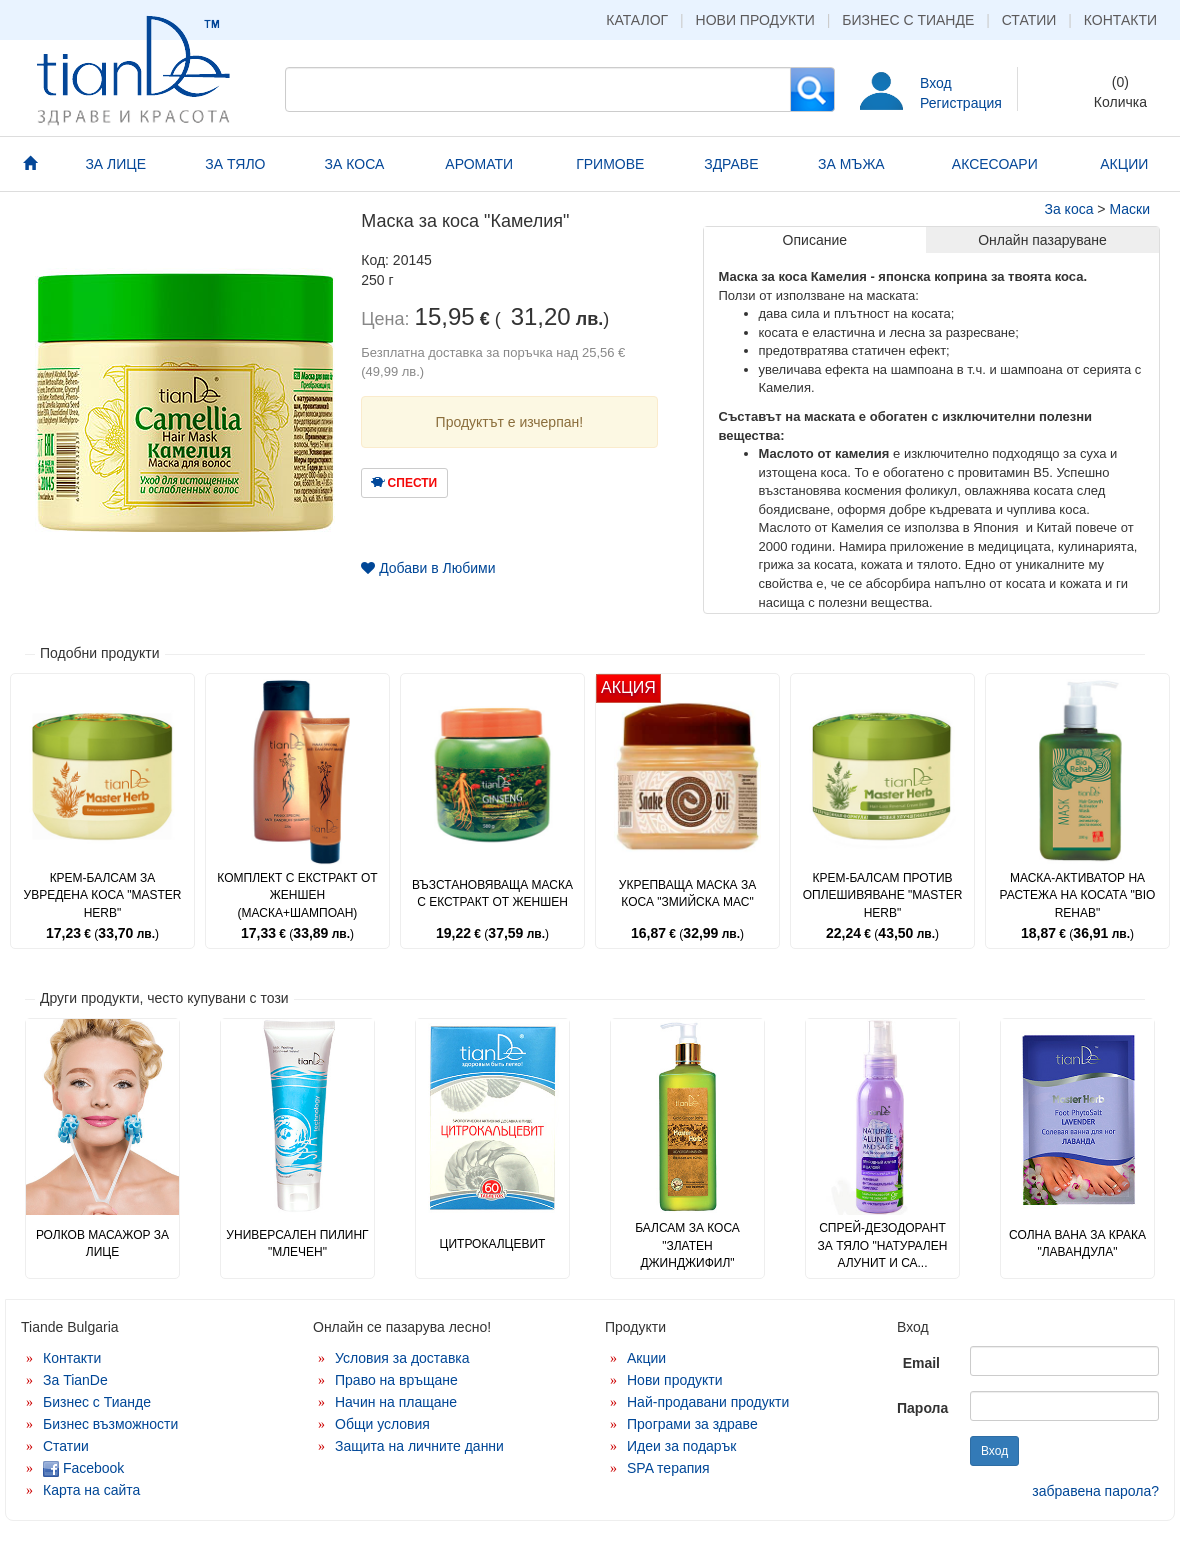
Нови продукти (755, 20)
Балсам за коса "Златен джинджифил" (687, 1245)
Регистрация (961, 103)
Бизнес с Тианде (908, 20)
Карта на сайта (91, 1490)
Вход (936, 83)
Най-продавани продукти (708, 1402)
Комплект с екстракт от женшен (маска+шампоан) (297, 895)
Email (921, 1363)
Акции (646, 1358)
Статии (1029, 20)
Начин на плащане (396, 1402)
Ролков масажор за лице (102, 1243)
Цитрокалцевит (493, 1244)
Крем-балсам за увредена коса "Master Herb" (103, 895)
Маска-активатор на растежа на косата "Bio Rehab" (1078, 895)
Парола (922, 1408)
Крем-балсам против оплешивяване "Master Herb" (883, 895)
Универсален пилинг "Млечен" (297, 1243)
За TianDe (75, 1380)
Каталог (637, 20)
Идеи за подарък (682, 1446)
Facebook (83, 1468)
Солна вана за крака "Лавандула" (1077, 1243)
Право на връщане (396, 1380)
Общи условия (382, 1424)
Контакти (1120, 20)
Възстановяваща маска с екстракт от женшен (492, 893)
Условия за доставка (402, 1358)
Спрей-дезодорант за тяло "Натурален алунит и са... (883, 1245)
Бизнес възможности (110, 1424)
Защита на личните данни (419, 1446)
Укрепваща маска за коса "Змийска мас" (687, 893)
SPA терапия (668, 1468)
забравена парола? (1095, 1491)
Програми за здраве (692, 1424)
